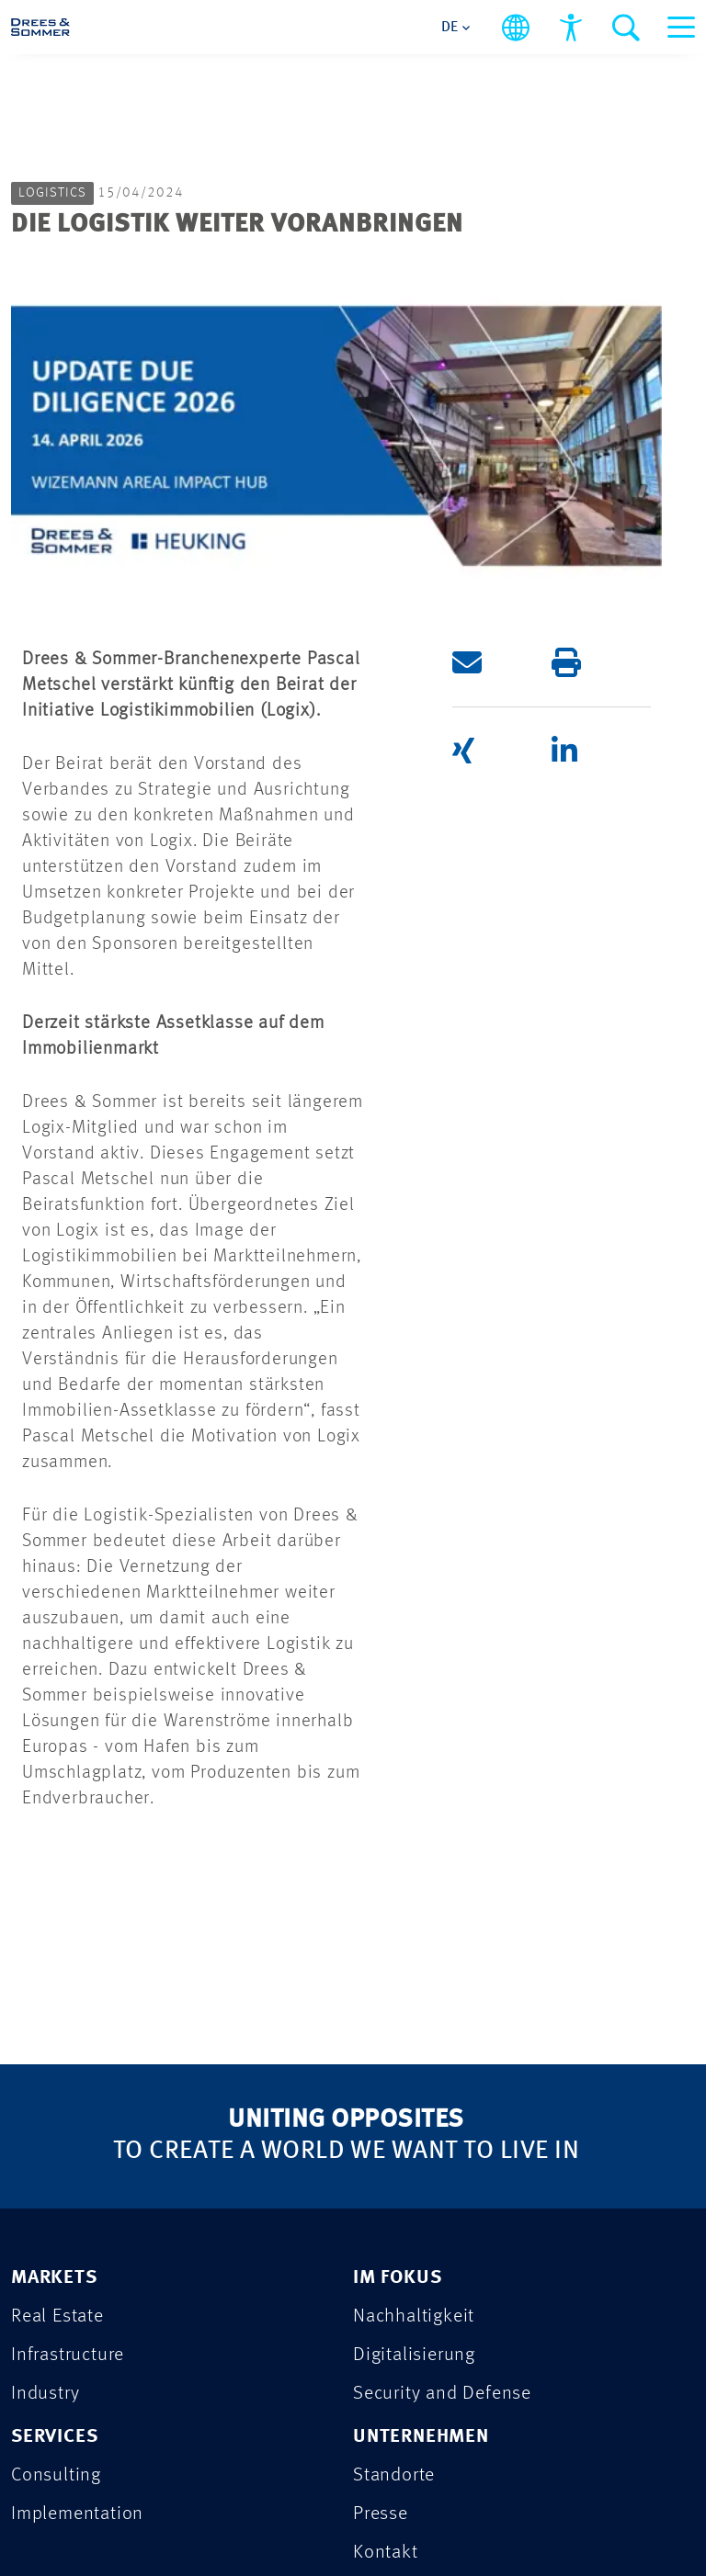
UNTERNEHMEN (421, 2070)
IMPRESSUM (66, 2386)
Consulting (56, 2108)
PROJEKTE (55, 2243)
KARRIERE (54, 2290)
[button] (502, 296)
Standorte (394, 2108)
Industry (45, 2027)
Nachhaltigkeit (413, 1950)
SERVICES (54, 2070)
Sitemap (298, 2480)
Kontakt (385, 2186)
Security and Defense (442, 2027)
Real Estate (57, 1950)
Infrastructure (67, 1988)
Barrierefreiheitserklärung (137, 2507)
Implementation (77, 2147)
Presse (380, 2147)
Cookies (404, 2480)
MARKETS (54, 1911)
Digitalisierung (414, 1988)
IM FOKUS (397, 1911)
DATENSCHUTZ (76, 2338)
